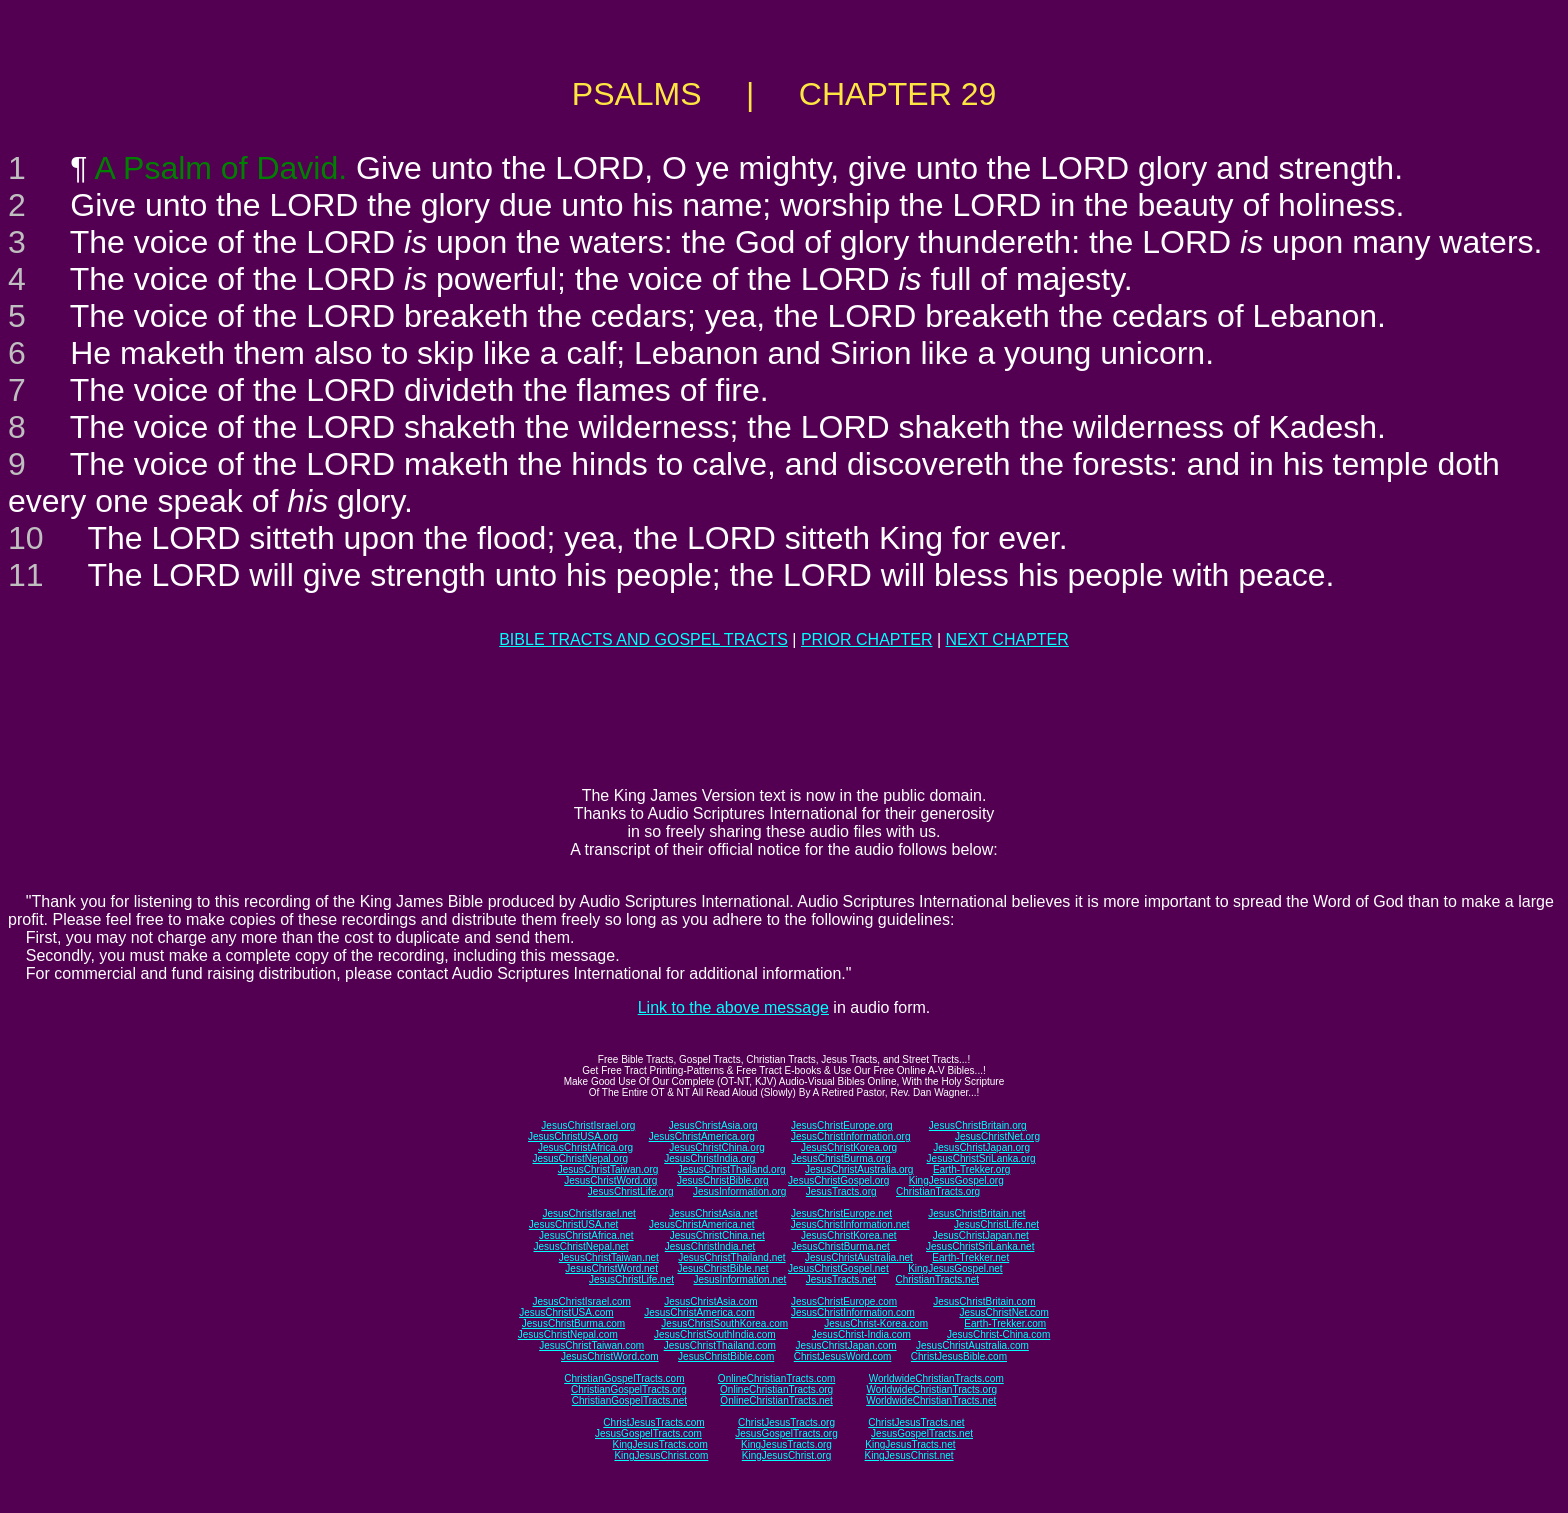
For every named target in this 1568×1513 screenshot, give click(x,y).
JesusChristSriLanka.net (980, 1246)
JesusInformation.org (739, 1191)
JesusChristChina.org (717, 1147)
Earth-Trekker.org (971, 1169)
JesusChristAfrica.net (586, 1235)
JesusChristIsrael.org (588, 1125)
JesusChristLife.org (631, 1191)
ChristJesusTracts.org (786, 1422)
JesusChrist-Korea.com (876, 1323)
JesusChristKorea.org (849, 1147)
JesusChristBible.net (722, 1268)
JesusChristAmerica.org (702, 1136)
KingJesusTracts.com (660, 1444)
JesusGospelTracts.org (786, 1433)
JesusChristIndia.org (709, 1158)
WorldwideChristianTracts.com (936, 1378)
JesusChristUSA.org (573, 1136)
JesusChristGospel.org (838, 1180)
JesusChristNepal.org (580, 1158)
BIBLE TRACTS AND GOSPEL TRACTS (643, 639)
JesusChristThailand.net (731, 1257)
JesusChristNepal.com (568, 1334)
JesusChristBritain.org (978, 1125)
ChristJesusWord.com (843, 1356)
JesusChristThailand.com (720, 1345)
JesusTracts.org (841, 1191)
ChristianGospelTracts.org (629, 1389)
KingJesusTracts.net (910, 1444)
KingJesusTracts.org (786, 1444)
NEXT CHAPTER (1007, 639)
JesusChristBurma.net (841, 1246)
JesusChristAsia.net (713, 1213)
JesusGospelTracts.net (922, 1433)
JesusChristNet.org (997, 1136)
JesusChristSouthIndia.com (715, 1334)
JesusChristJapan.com (845, 1345)
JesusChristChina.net (717, 1235)
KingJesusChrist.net (909, 1455)
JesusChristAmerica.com (699, 1312)
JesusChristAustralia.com (972, 1345)
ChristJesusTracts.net (916, 1422)
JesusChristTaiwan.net (609, 1257)
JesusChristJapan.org (981, 1147)
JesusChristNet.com (1003, 1312)
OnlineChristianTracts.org (776, 1389)
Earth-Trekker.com (1005, 1323)
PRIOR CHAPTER (867, 639)
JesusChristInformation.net (850, 1224)
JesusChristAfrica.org (585, 1147)
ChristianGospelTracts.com (624, 1378)
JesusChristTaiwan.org (608, 1169)
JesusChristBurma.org (841, 1158)
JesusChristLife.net (996, 1224)
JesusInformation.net (739, 1279)
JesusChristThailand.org (732, 1169)
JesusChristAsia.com (710, 1301)
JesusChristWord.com (610, 1356)
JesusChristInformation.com (853, 1312)
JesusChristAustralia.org (859, 1169)
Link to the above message (733, 1007)
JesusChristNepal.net (581, 1246)
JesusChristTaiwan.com (591, 1345)
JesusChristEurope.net (841, 1213)
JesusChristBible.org (723, 1180)
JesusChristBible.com (726, 1356)
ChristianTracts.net (937, 1279)
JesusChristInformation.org (851, 1136)
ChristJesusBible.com (959, 1356)
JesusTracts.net (841, 1279)
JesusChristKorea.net (849, 1235)
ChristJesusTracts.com (653, 1422)
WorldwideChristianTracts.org (931, 1389)
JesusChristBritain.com (984, 1301)
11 (26, 575)
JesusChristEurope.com (844, 1301)
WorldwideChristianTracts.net (931, 1400)
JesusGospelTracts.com (648, 1433)
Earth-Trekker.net (970, 1257)
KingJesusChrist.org (786, 1455)
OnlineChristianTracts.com (776, 1378)
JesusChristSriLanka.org (981, 1158)
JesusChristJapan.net (981, 1235)
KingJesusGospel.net (955, 1268)
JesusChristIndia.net (710, 1246)
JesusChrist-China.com (998, 1334)
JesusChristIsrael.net (588, 1213)
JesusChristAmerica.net (702, 1224)
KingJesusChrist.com (661, 1455)
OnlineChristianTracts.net (776, 1400)
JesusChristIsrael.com (581, 1301)
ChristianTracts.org (938, 1191)
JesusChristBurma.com (573, 1323)
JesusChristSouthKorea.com (724, 1323)
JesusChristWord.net (611, 1268)
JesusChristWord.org (610, 1180)
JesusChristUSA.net (573, 1224)
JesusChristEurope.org (842, 1125)
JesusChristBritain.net (976, 1213)
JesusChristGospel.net (838, 1268)
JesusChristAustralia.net (859, 1257)
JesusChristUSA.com (566, 1312)
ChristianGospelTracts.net (629, 1400)
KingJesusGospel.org (956, 1180)
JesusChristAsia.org (713, 1125)
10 (26, 538)
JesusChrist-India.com (861, 1334)
